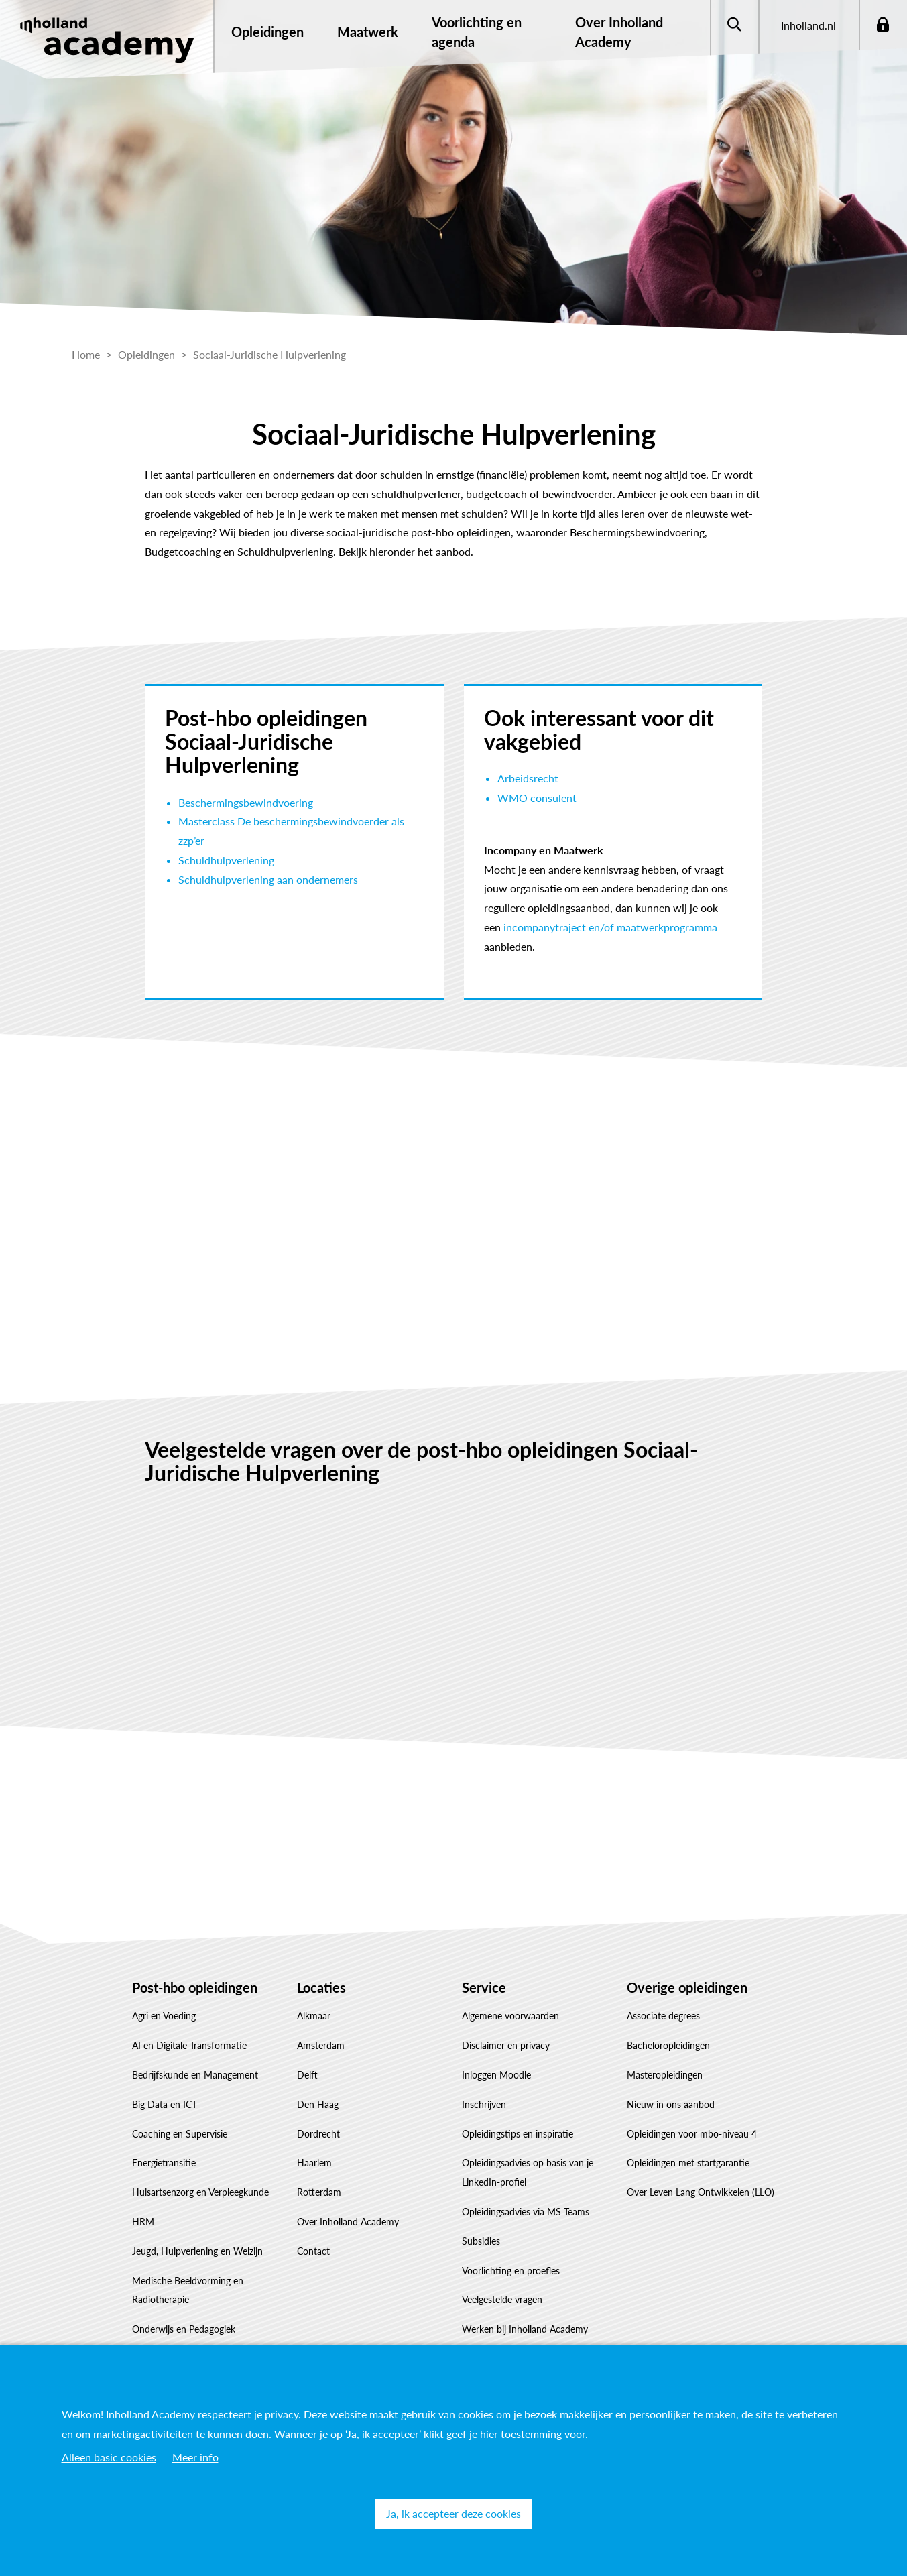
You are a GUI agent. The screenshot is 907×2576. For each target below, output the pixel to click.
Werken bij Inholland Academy (525, 2329)
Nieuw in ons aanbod (671, 2104)
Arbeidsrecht (527, 778)
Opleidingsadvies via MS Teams (525, 2211)
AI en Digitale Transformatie (189, 2045)
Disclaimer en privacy (506, 2045)
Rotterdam (319, 2192)
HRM (143, 2221)
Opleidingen (267, 31)
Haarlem (314, 2162)
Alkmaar (313, 2016)
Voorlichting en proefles (511, 2270)
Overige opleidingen (687, 1987)
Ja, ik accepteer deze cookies (453, 2513)
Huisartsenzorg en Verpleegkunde (200, 2192)
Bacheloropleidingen (668, 2045)
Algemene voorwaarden (510, 2016)
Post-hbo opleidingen (194, 1987)
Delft (307, 2075)
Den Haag (318, 2104)
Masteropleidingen (665, 2075)
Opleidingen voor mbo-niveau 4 (692, 2134)
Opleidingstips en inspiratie (517, 2134)
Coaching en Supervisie (179, 2134)
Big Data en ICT (164, 2104)
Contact (313, 2251)
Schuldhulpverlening (226, 860)
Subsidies (481, 2241)
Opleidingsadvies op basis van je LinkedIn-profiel (527, 2172)
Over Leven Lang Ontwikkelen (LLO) (700, 2192)
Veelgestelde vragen (502, 2299)
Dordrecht (318, 2134)
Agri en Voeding (164, 2016)
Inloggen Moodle (496, 2075)
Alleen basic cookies (109, 2457)
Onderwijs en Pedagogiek (183, 2329)
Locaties (321, 1987)
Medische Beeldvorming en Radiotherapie (187, 2290)
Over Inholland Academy (348, 2221)
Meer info (195, 2457)
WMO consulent (537, 797)
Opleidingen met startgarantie (688, 2162)
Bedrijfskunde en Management (195, 2075)
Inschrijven (484, 2104)
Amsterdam (321, 2045)
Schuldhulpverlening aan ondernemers (268, 879)
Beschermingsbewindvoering (245, 802)
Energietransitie (164, 2162)
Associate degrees (663, 2016)
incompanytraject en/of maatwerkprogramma (610, 927)
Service (484, 1987)
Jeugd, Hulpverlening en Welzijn (197, 2251)
